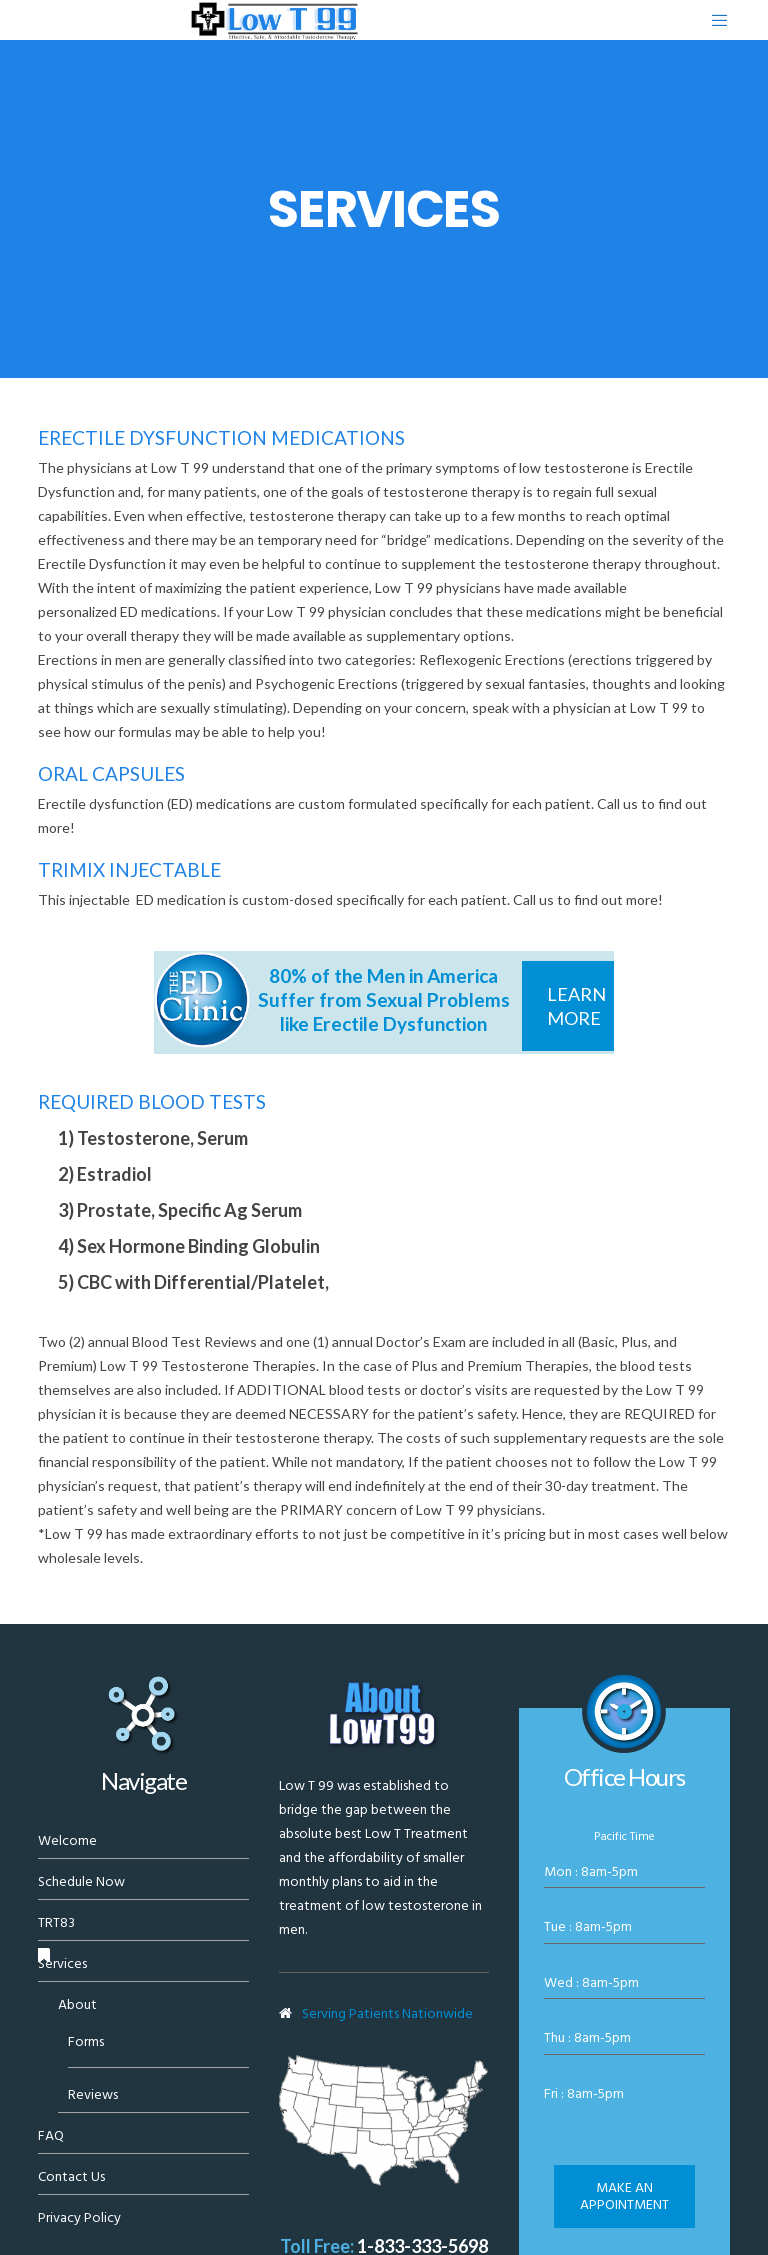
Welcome (67, 1840)
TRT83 (56, 1922)
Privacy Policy (79, 2217)
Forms (86, 2041)
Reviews (93, 2094)
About (77, 2004)
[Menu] (712, 20)
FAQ (51, 2135)
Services (62, 1963)
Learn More (576, 1006)
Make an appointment (624, 2196)
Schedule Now (81, 1881)
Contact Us (71, 2176)
